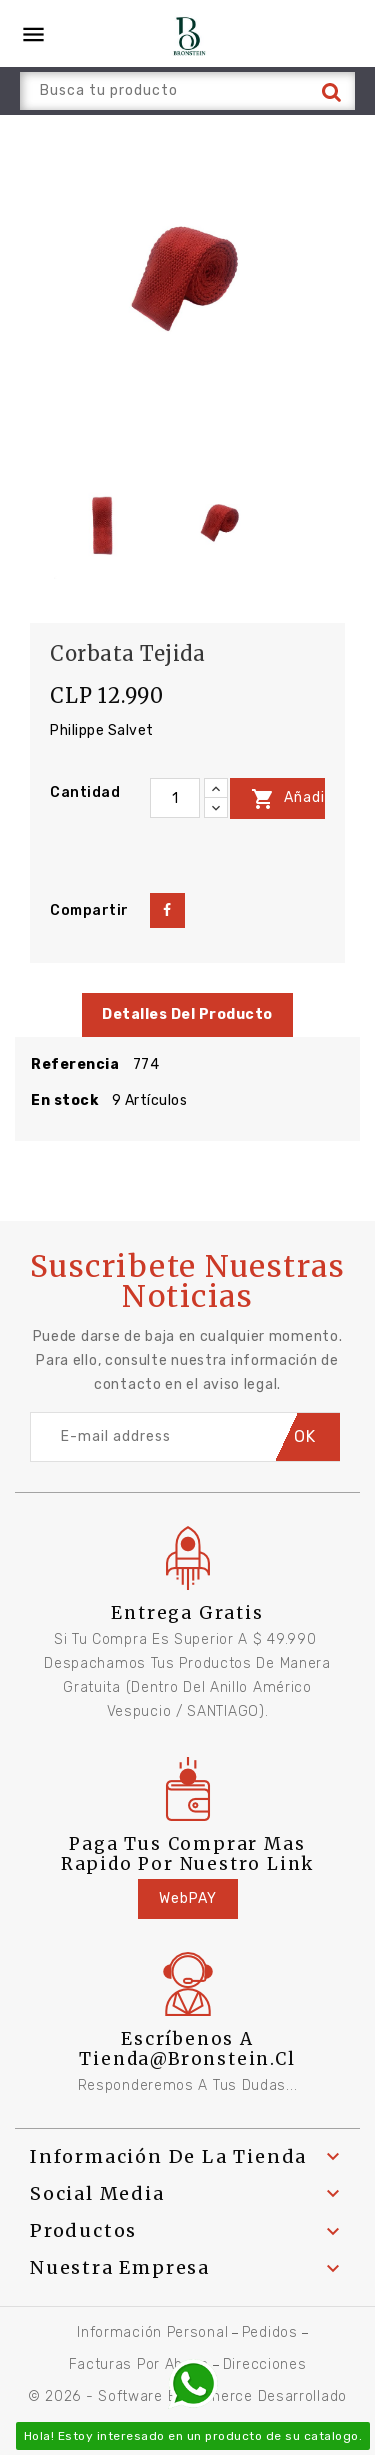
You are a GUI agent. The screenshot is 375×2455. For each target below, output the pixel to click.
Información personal (152, 2332)
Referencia (75, 1064)
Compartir (167, 910)
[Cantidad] (175, 798)
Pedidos (270, 2332)
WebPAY (188, 1898)
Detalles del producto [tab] (187, 1014)
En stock (64, 1100)
